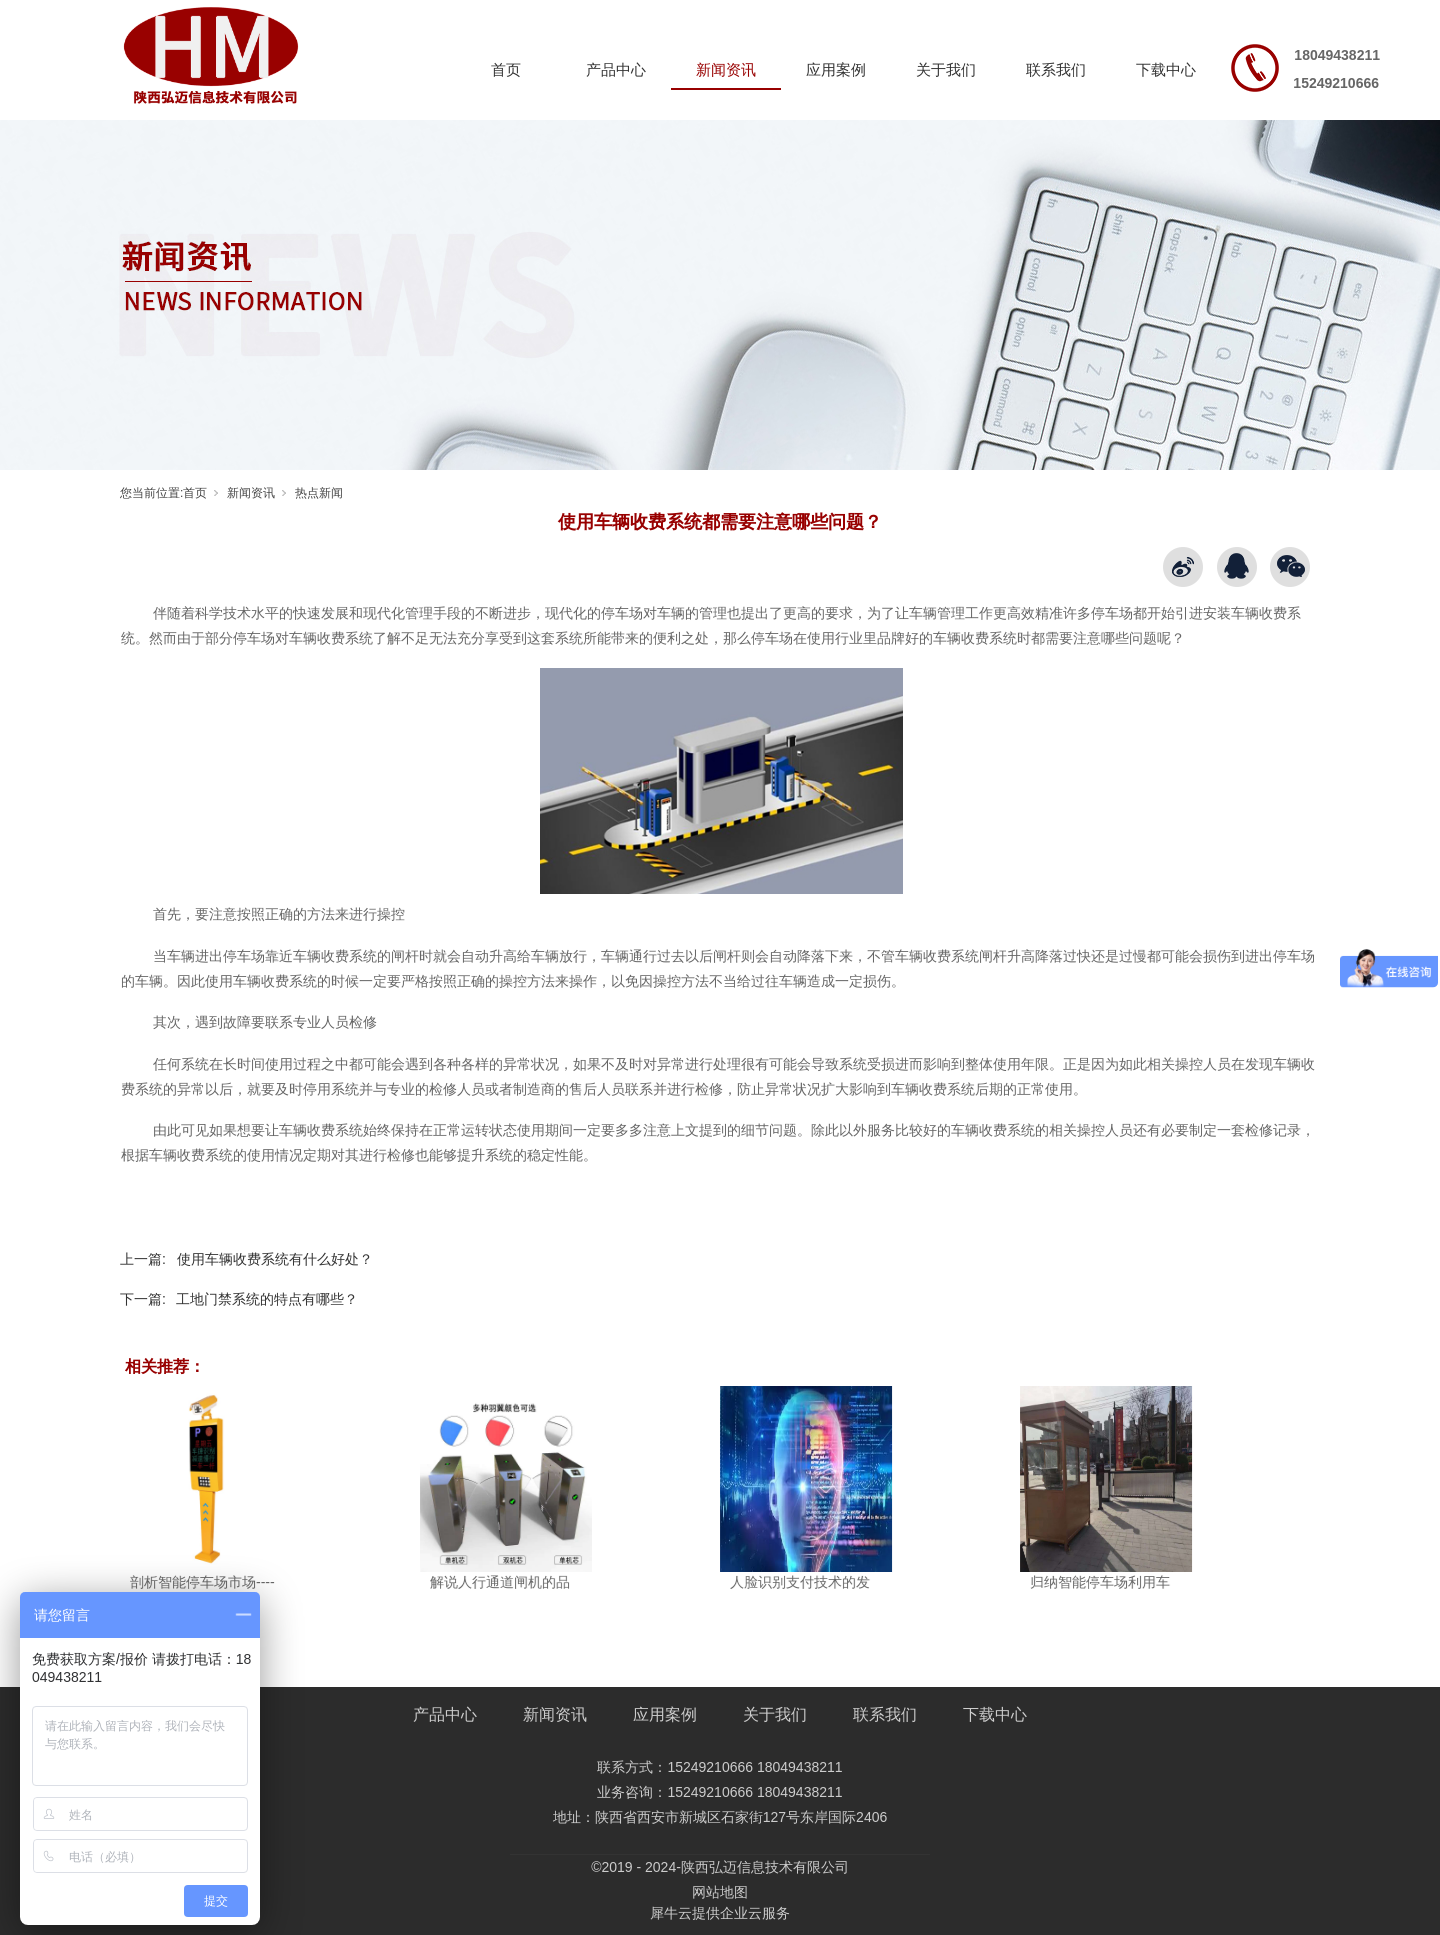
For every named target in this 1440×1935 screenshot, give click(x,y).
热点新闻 (319, 493)
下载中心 (1166, 69)
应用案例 (836, 69)
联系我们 (1056, 69)
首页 (506, 69)
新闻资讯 (726, 69)
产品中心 (616, 69)
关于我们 (946, 69)
